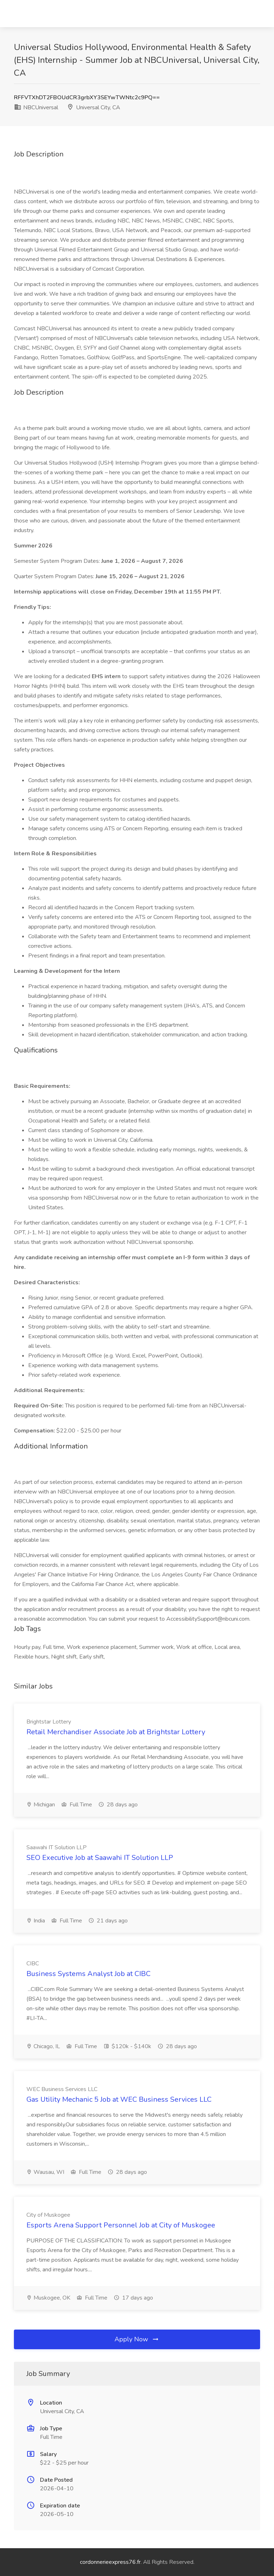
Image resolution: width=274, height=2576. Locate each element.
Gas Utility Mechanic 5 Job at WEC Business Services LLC (119, 2099)
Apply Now (137, 2339)
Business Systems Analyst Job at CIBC (88, 1974)
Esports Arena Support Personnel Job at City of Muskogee (120, 2225)
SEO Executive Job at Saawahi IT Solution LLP (99, 1857)
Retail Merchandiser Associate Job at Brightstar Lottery (115, 1732)
